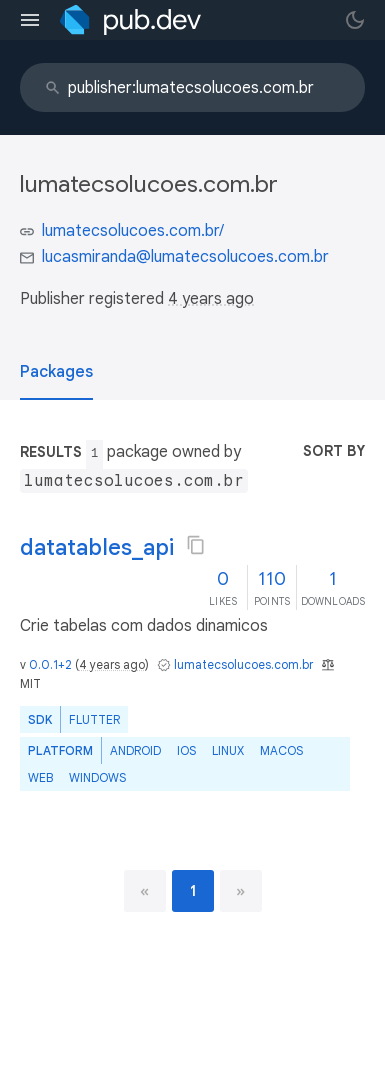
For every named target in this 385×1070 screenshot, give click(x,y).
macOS (281, 750)
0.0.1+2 (50, 664)
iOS (186, 750)
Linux (228, 750)
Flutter (94, 719)
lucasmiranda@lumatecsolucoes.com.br (185, 257)
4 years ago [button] (211, 299)
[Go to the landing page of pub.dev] (130, 20)
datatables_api (97, 547)
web (40, 777)
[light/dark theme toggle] (355, 20)
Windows (97, 777)
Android (135, 750)
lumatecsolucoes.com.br (243, 664)
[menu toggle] (30, 20)
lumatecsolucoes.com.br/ (133, 231)
